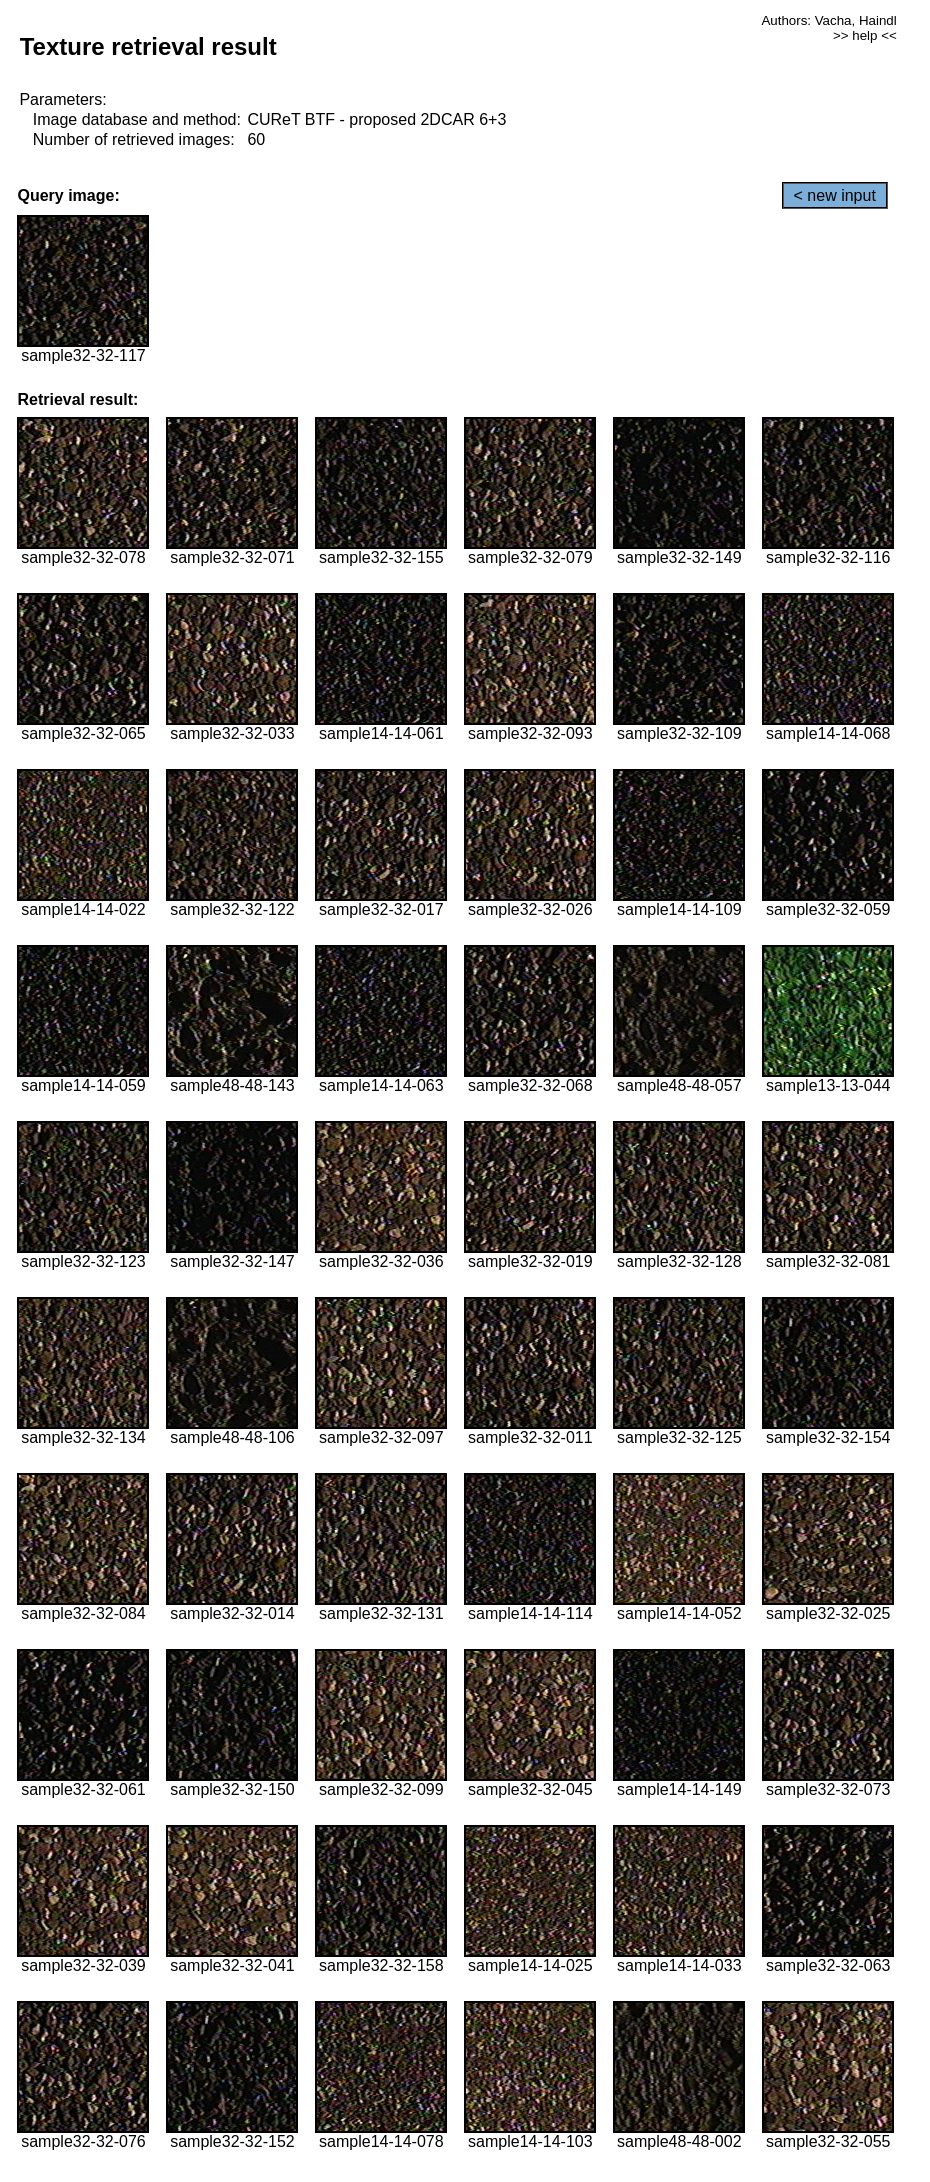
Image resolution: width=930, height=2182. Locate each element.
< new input (835, 195)
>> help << (865, 35)
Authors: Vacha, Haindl (828, 20)
